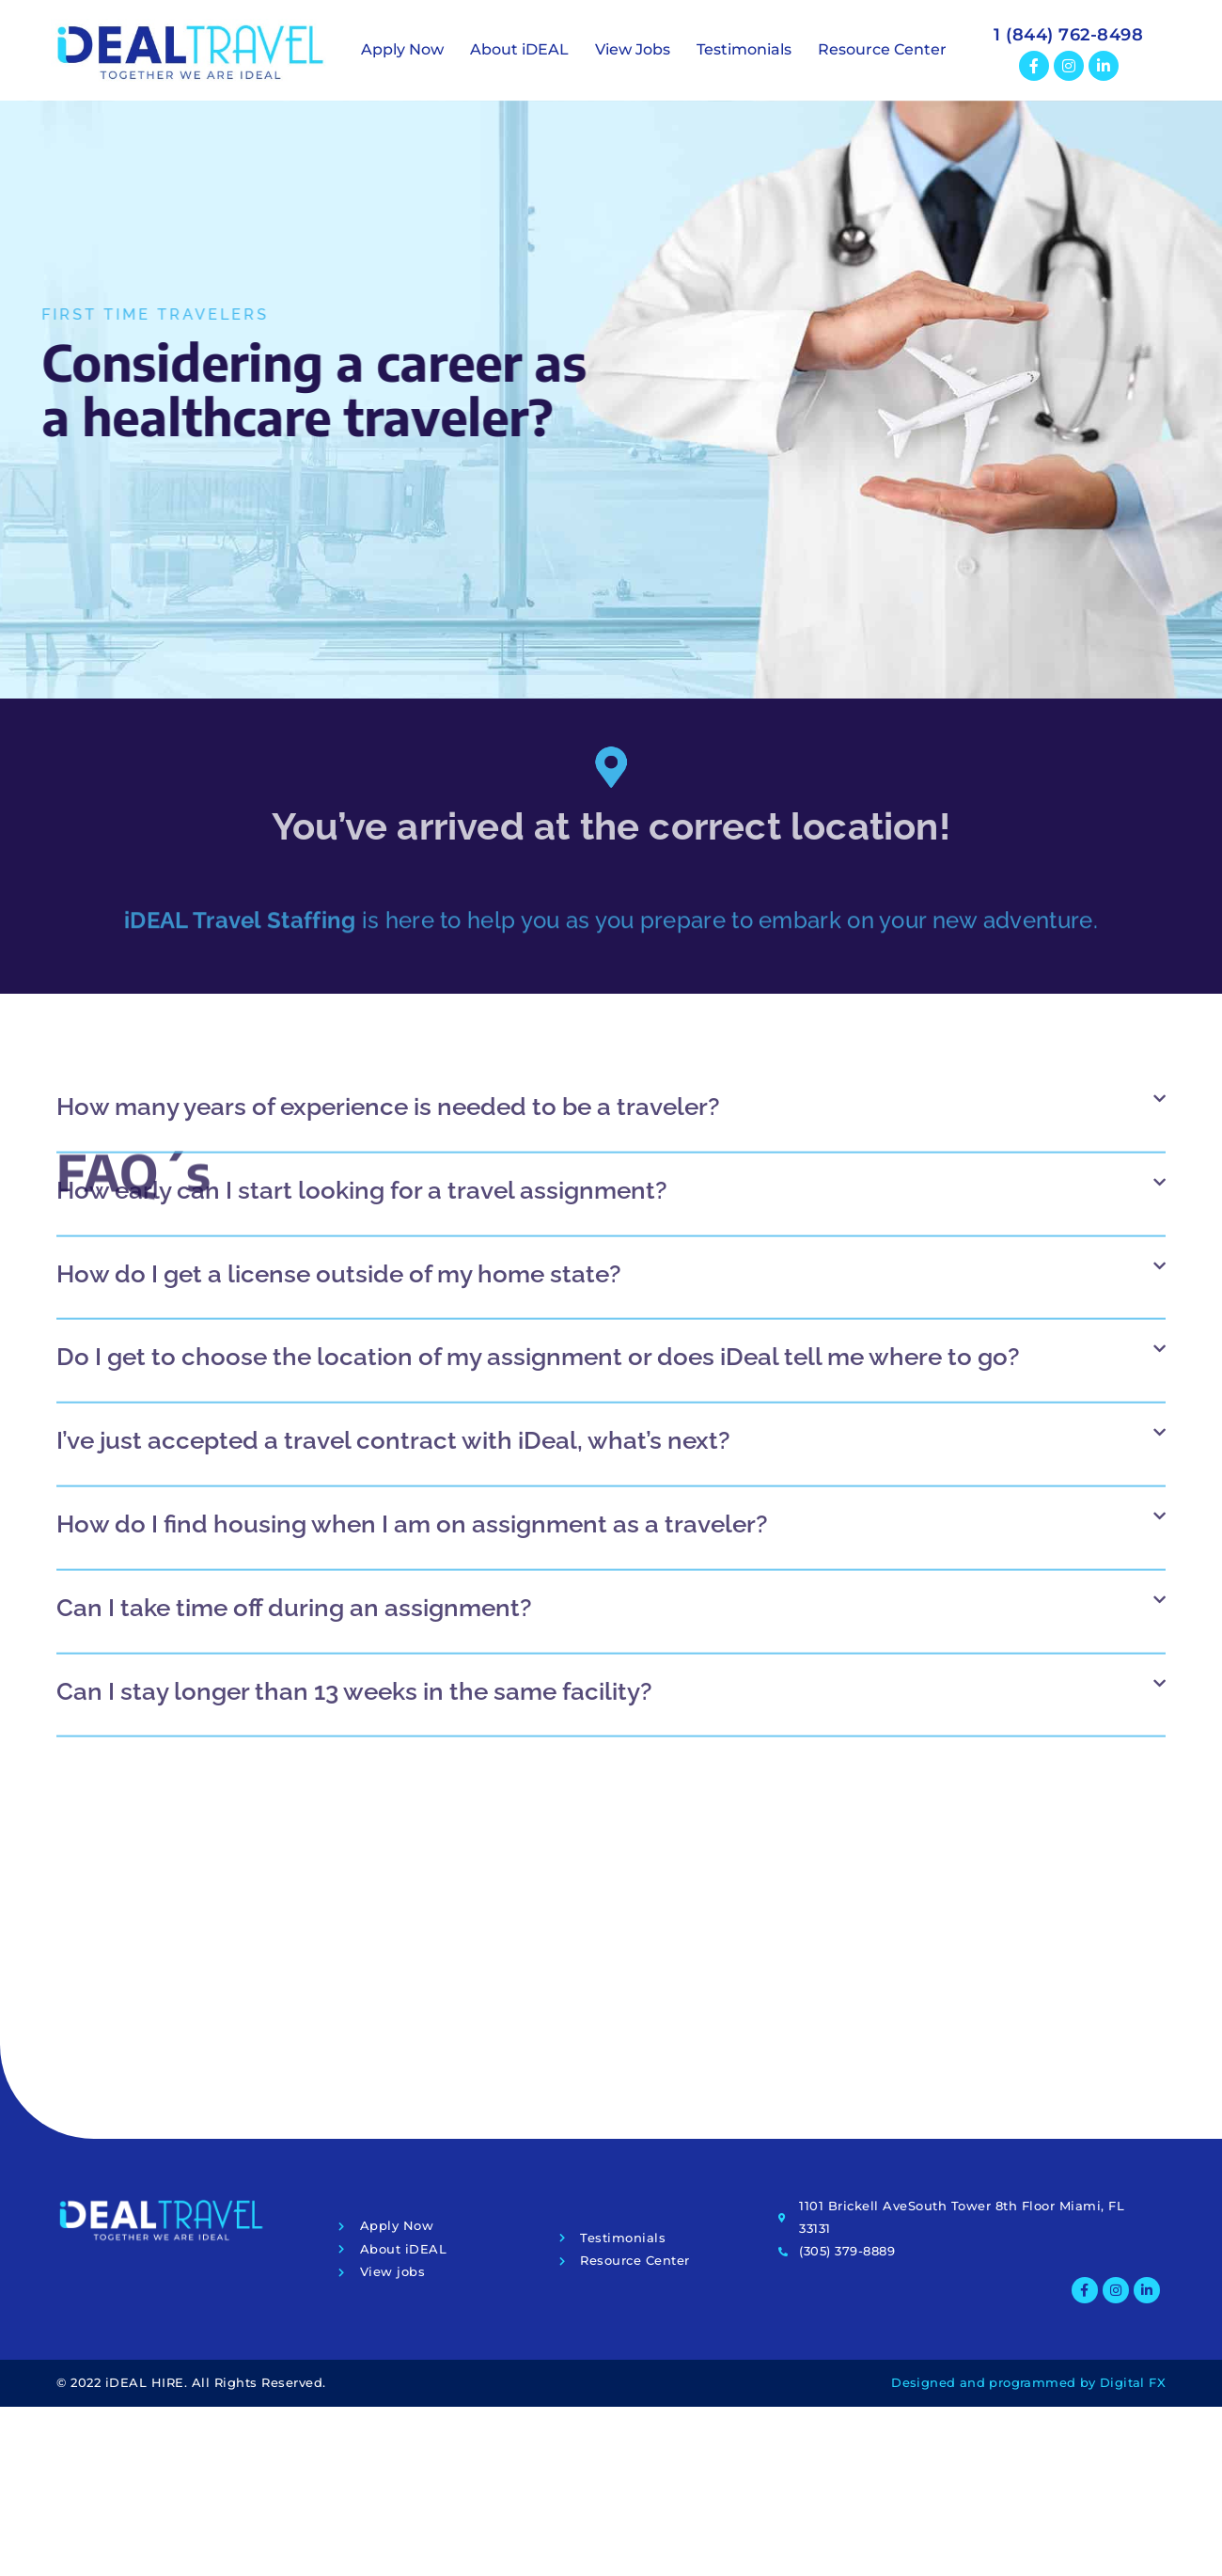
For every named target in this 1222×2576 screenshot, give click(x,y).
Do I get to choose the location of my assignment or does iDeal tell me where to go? (538, 1061)
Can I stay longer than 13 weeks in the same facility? (354, 1396)
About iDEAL (519, 49)
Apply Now (402, 49)
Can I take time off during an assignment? (294, 1312)
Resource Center (882, 49)
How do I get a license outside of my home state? (338, 979)
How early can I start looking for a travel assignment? (361, 895)
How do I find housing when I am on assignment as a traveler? (412, 1229)
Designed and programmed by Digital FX (1028, 2382)
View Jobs (632, 49)
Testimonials (744, 49)
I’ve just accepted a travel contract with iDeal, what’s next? (393, 1145)
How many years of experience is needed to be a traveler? (388, 811)
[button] (611, 822)
